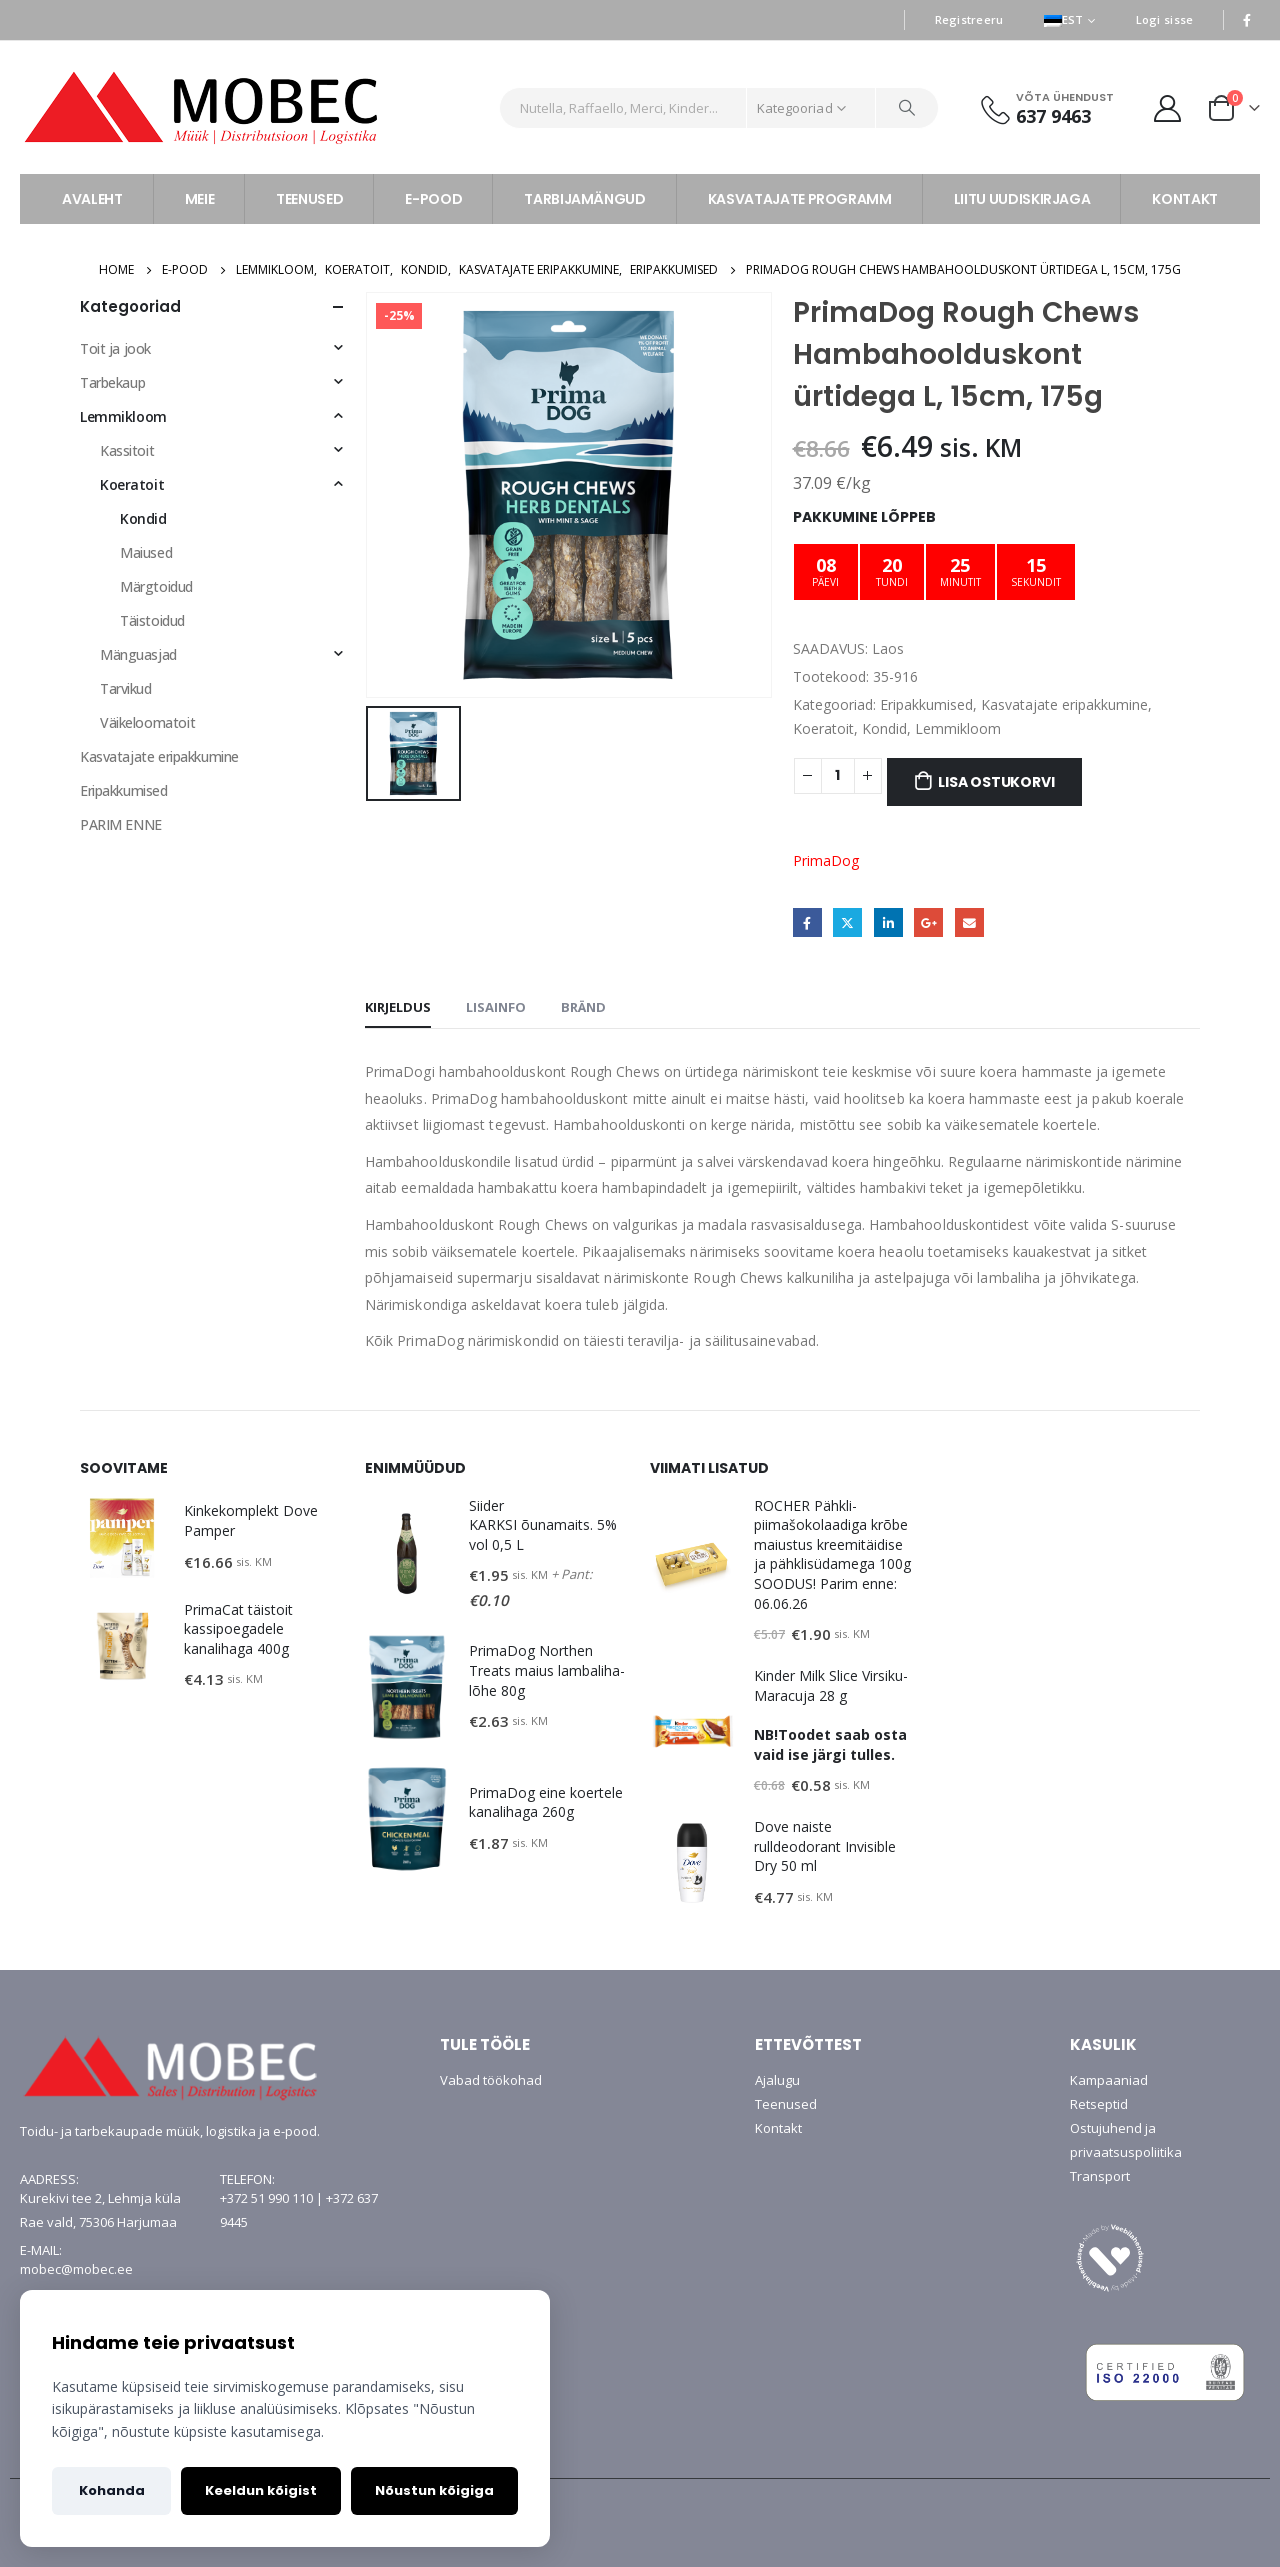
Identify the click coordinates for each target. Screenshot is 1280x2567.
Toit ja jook (115, 348)
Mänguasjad (138, 654)
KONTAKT (1185, 199)
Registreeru (969, 19)
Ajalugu (777, 2080)
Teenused (786, 2104)
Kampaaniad (1109, 2080)
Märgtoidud (156, 586)
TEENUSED (309, 199)
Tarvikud (126, 688)
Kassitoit (127, 450)
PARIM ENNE (121, 824)
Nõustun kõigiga (434, 2490)
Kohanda (112, 2490)
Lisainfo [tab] (496, 1007)
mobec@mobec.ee (76, 2269)
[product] (122, 1538)
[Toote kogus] (838, 776)
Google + (928, 922)
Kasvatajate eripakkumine (1064, 704)
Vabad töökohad (491, 2080)
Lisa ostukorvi (996, 782)
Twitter (847, 922)
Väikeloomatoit (147, 722)
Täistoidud (152, 620)
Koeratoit (823, 728)
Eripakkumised (926, 704)
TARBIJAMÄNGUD (584, 199)
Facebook (807, 922)
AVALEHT (92, 199)
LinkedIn (888, 922)
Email (969, 922)
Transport (1100, 2176)
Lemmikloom (958, 728)
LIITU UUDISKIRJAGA (1022, 199)
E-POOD (433, 199)
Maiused (146, 552)
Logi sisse (1165, 19)
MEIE (200, 199)
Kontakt (778, 2128)
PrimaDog (826, 860)
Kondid (884, 728)
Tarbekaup (112, 382)
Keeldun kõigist (261, 2490)
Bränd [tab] (583, 1007)
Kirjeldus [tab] (398, 1007)
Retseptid (1099, 2104)
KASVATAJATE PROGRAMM (800, 199)
